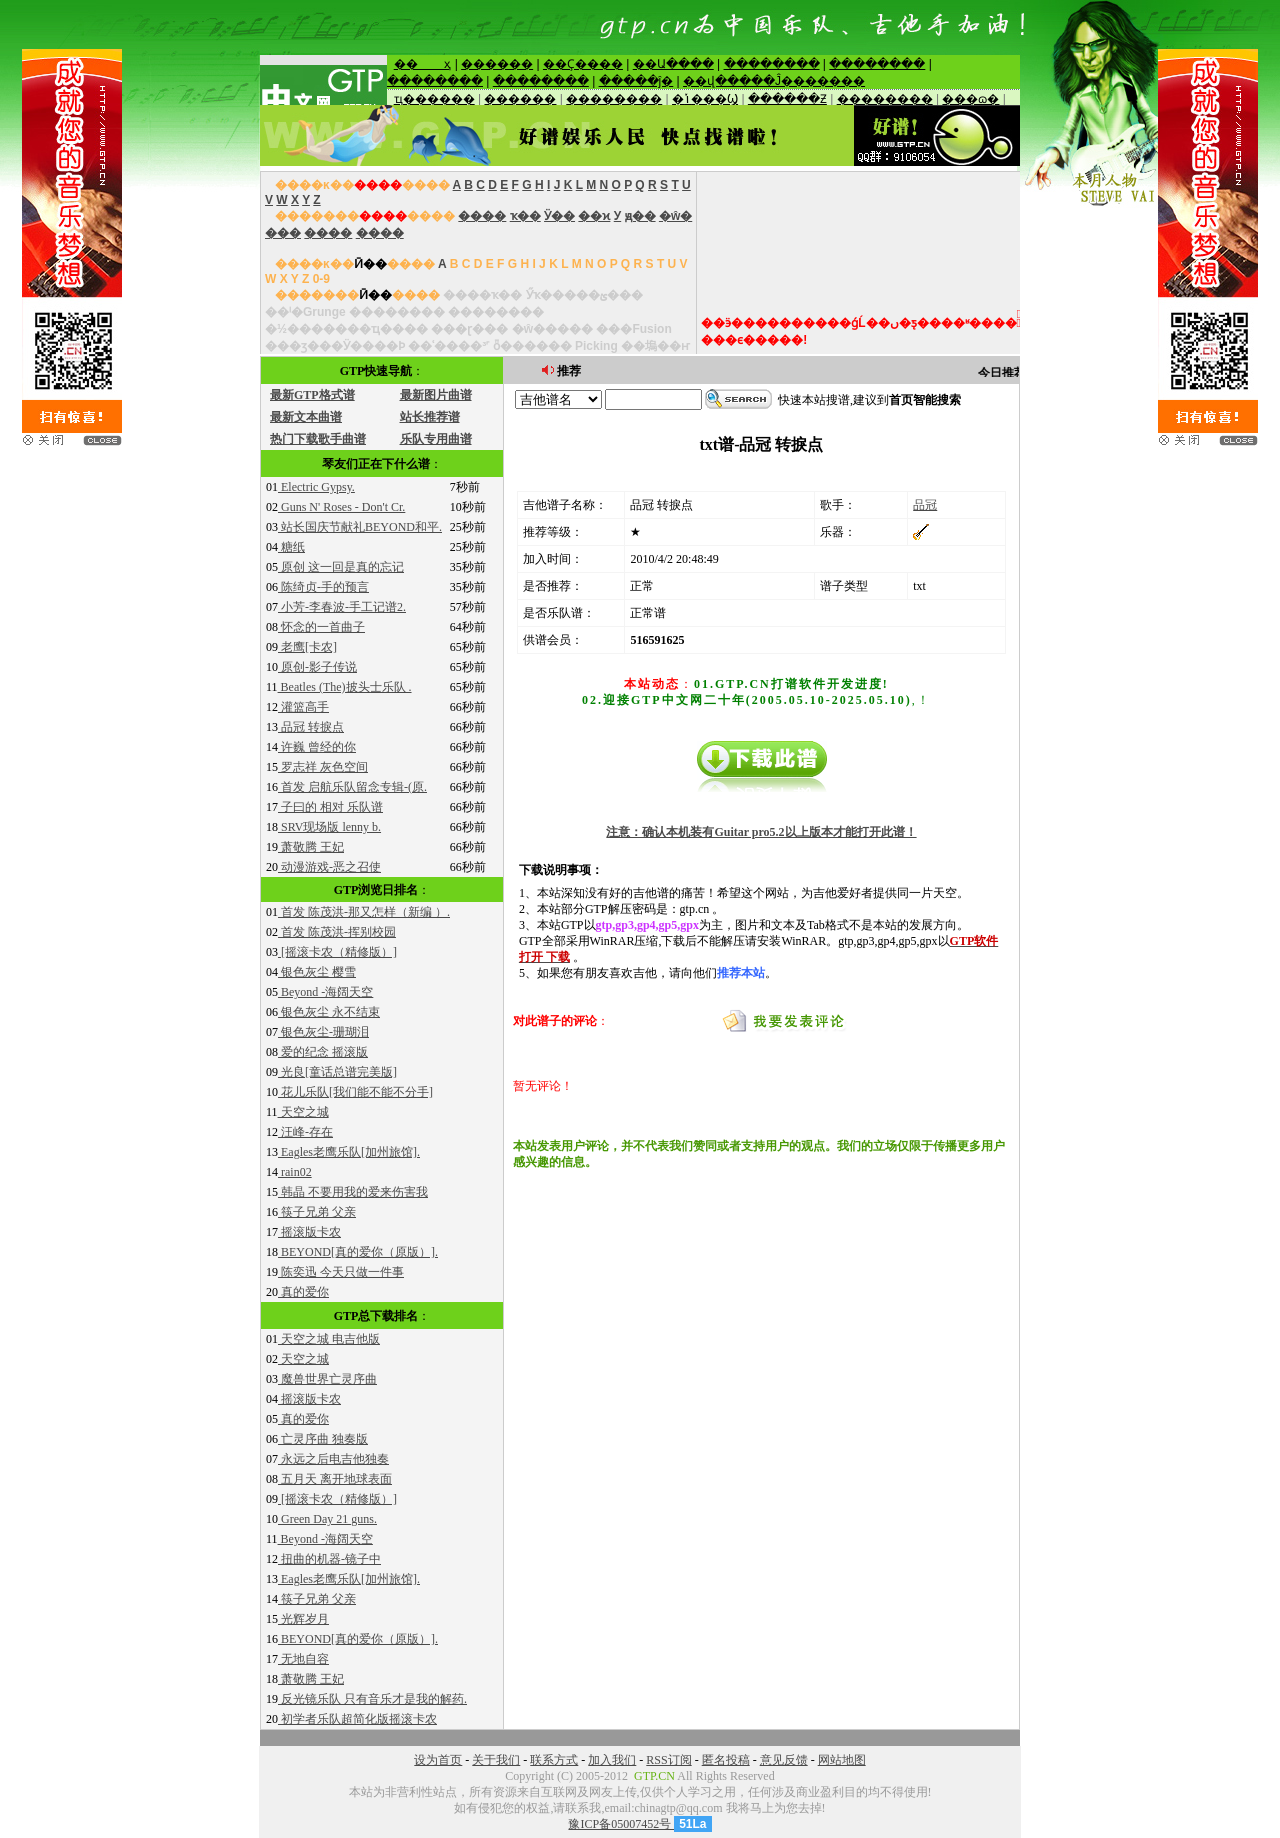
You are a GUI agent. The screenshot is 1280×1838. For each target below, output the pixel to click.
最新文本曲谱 (306, 417)
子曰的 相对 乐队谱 (330, 807)
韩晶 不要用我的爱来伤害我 (353, 1192)
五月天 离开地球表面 (335, 1479)
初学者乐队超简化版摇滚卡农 (357, 1719)
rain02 (295, 1172)
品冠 (925, 505)
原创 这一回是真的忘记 (341, 567)
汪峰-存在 (305, 1132)
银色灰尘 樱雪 (317, 972)
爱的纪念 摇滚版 (323, 1052)
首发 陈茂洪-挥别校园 (337, 932)
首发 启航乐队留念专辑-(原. (352, 787)
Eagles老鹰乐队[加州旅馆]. (349, 1152)
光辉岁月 (303, 1619)
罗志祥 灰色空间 (323, 767)
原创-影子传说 (317, 667)
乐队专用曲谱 (436, 439)
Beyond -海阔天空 (325, 992)
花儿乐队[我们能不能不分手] (355, 1092)
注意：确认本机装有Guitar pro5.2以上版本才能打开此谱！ (761, 832)
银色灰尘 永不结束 (329, 1012)
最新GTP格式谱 (312, 395)
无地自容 (303, 1659)
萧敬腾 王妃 (311, 847)
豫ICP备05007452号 (621, 1824)
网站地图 (842, 1760)
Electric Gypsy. (316, 487)
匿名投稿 (726, 1760)
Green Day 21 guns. (327, 1519)
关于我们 (496, 1760)
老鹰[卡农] (307, 647)
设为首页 (438, 1760)
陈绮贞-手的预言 (323, 587)
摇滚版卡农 (309, 1232)
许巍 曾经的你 (317, 747)
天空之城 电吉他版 (329, 1339)
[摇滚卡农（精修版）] (337, 952)
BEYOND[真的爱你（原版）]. (358, 1252)
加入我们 (612, 1760)
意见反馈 (784, 1760)
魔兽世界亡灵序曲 (327, 1379)
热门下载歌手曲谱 (318, 439)
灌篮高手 (303, 707)
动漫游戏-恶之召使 (329, 867)
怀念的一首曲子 (321, 627)
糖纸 (291, 547)
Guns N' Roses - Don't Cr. (341, 507)
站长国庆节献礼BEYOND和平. (360, 527)
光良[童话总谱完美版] (337, 1072)
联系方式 (554, 1760)
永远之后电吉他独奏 (333, 1459)
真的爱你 (303, 1292)
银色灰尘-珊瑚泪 (323, 1032)
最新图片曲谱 (436, 395)
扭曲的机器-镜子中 (329, 1559)
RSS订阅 (668, 1760)
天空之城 (303, 1112)
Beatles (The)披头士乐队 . (345, 687)
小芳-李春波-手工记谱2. (342, 607)
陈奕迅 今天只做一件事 (341, 1272)
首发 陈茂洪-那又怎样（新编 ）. (364, 912)
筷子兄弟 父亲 (317, 1212)
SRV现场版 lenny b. (329, 827)
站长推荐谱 (430, 417)
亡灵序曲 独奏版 (323, 1439)
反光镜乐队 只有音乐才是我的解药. (372, 1699)
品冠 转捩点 (311, 727)
